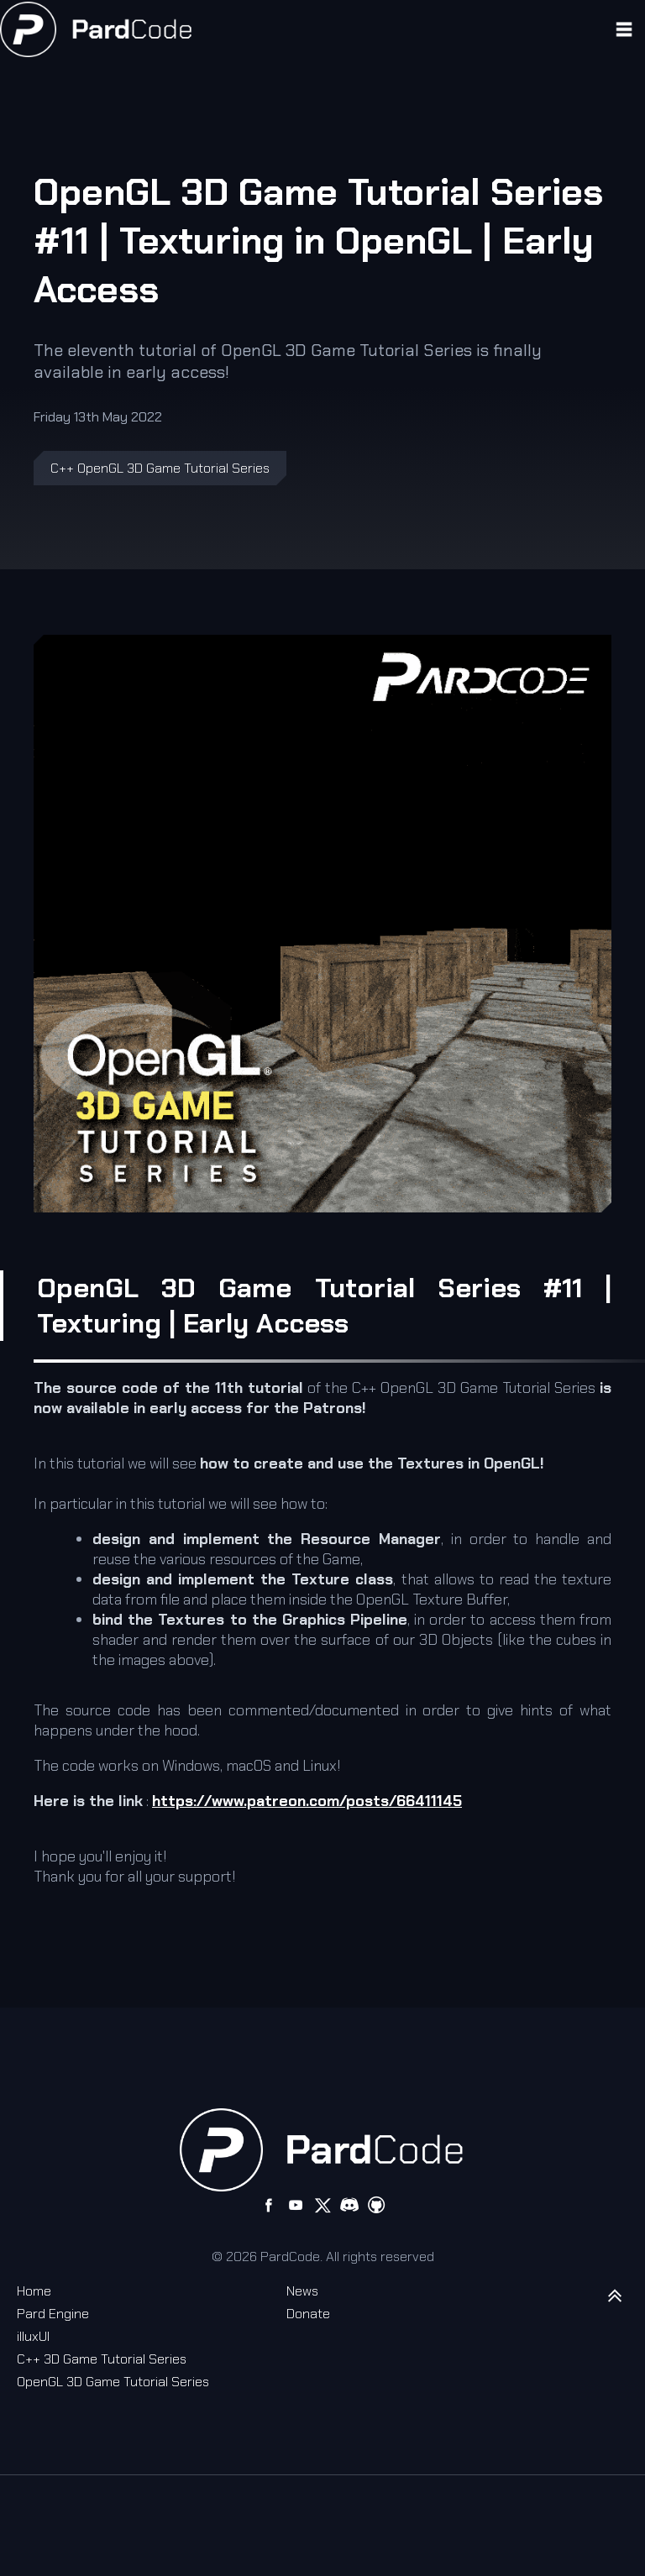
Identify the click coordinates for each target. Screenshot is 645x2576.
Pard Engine (53, 2313)
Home (34, 2291)
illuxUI (33, 2336)
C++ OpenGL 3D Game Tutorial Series (160, 468)
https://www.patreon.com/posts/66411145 (307, 1801)
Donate (308, 2313)
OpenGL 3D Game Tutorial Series (113, 2381)
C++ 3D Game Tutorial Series (101, 2359)
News (302, 2291)
